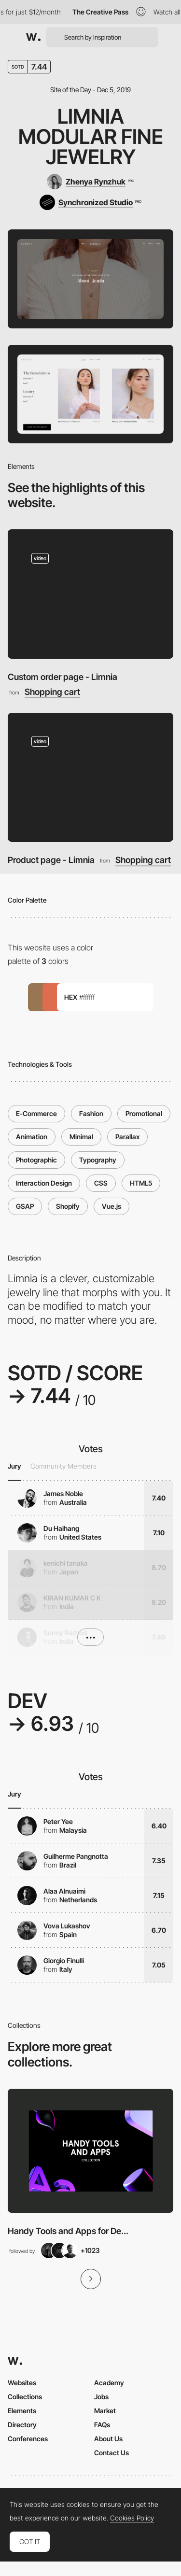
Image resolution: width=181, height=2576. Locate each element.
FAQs (102, 2424)
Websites (22, 2382)
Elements (22, 2410)
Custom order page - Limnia (62, 677)
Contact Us (111, 2453)
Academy (109, 2382)
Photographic (36, 1160)
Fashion (91, 1113)
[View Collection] (90, 2151)
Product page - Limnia (51, 860)
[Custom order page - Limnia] (90, 594)
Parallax (127, 1136)
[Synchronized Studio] (90, 202)
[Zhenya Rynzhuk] (90, 181)
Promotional (143, 1113)
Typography (97, 1160)
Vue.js (111, 1206)
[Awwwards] (33, 37)
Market (105, 2410)
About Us (108, 2438)
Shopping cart (52, 692)
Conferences (28, 2438)
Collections (25, 2396)
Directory (22, 2424)
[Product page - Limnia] (90, 777)
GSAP (25, 1206)
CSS (101, 1183)
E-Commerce (36, 1113)
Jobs (101, 2396)
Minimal (81, 1136)
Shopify (68, 1206)
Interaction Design (44, 1183)
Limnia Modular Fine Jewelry (90, 136)
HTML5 (141, 1183)
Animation (31, 1136)
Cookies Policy (132, 2518)
